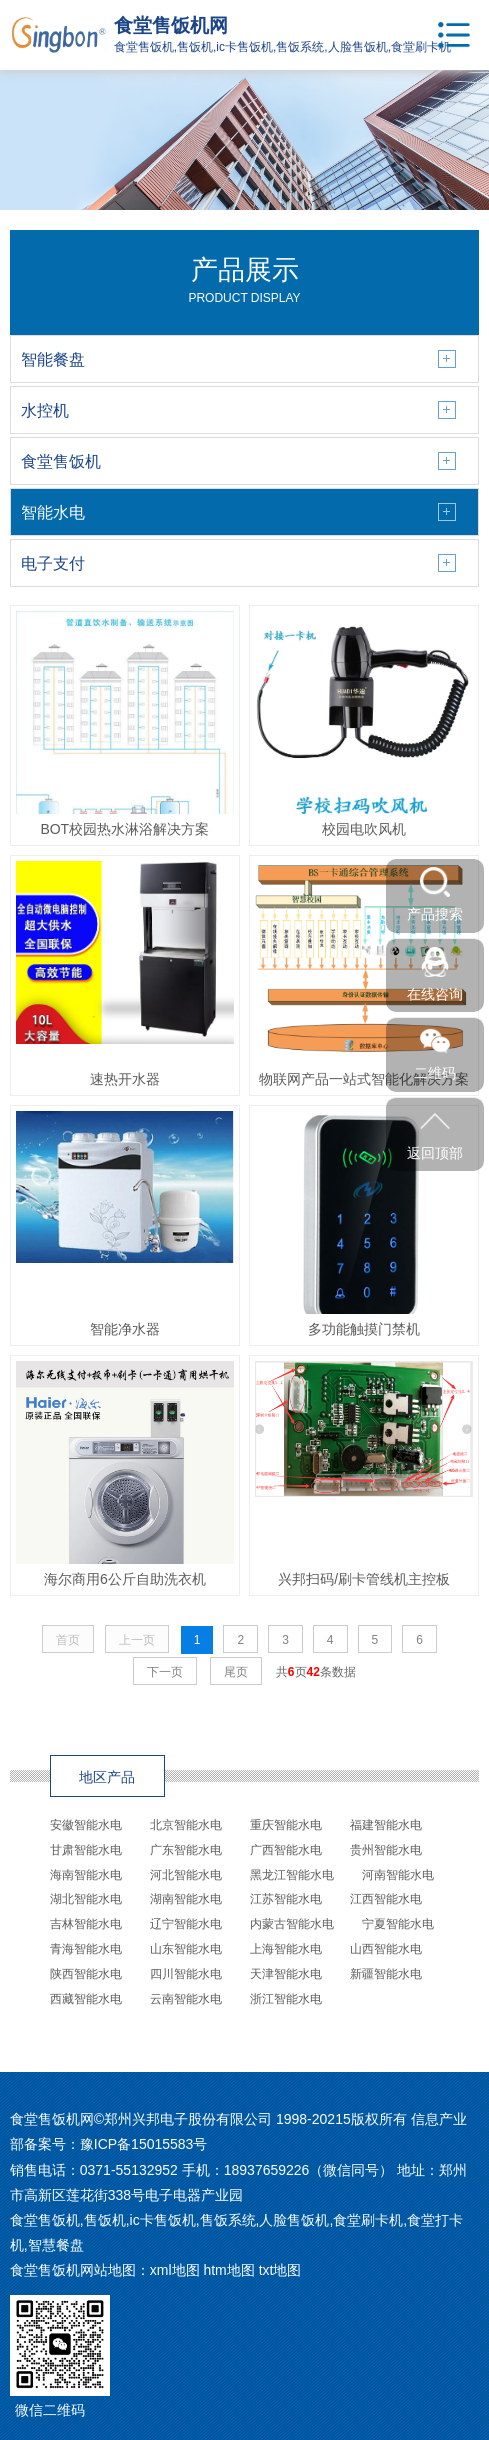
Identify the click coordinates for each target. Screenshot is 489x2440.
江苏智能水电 (286, 1899)
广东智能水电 (186, 1850)
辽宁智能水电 (186, 1924)
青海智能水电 (86, 1949)
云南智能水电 (186, 1999)
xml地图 (175, 2270)
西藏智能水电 (86, 1999)
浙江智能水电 (286, 1999)
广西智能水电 (286, 1850)
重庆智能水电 (286, 1825)
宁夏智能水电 (398, 1924)
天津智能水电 (286, 1974)
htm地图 (228, 2270)
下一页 (165, 1672)
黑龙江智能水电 (292, 1875)
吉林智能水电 (86, 1924)
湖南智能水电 (186, 1899)
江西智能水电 (386, 1899)
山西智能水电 (386, 1949)
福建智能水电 (386, 1825)
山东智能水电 (186, 1949)
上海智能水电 (286, 1949)
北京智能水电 (186, 1825)
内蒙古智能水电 (292, 1924)
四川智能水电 (186, 1974)
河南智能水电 (398, 1875)
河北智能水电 (186, 1875)
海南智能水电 (86, 1875)
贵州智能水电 (386, 1850)
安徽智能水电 (86, 1825)
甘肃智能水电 (86, 1850)
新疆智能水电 (386, 1974)
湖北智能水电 (86, 1899)
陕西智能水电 (86, 1974)
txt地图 (280, 2270)
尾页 (236, 1672)
